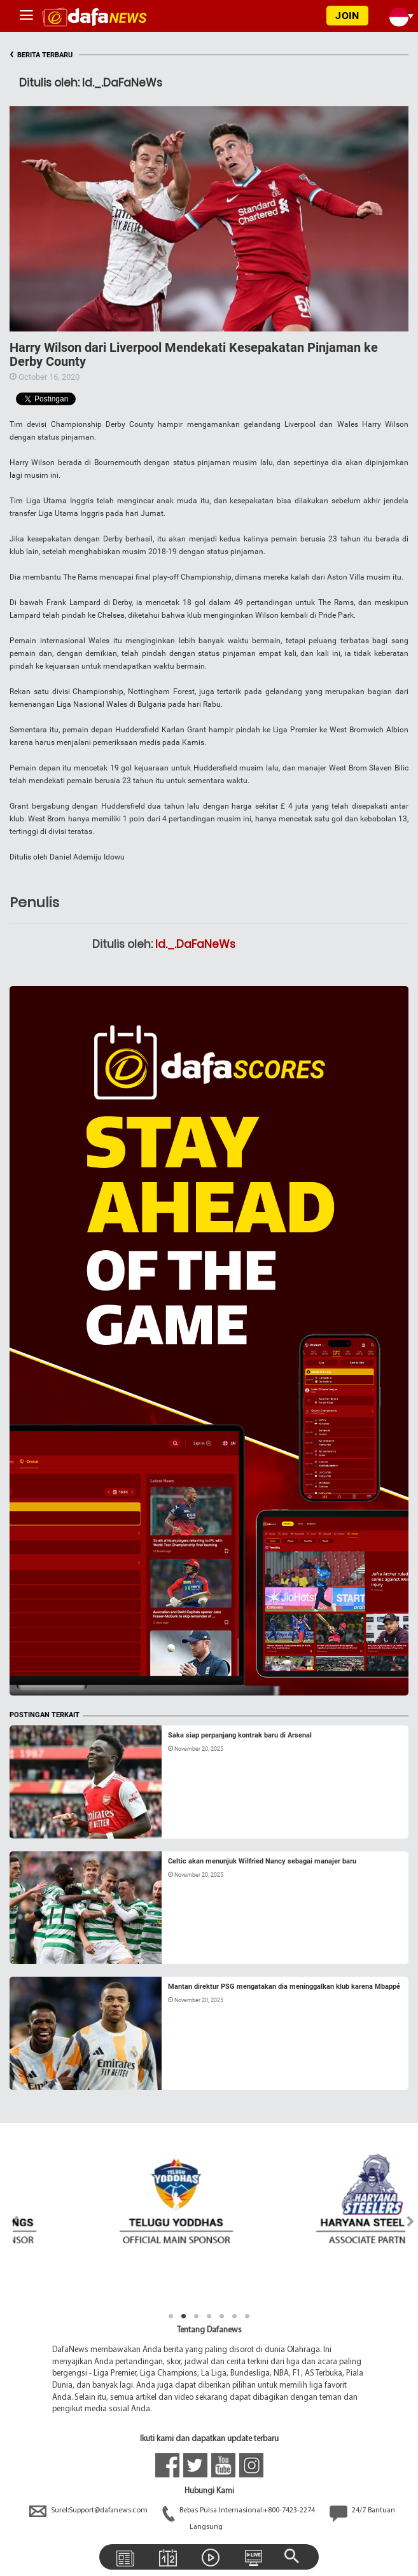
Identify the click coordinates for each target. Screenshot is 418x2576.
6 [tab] (234, 2316)
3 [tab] (196, 2316)
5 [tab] (222, 2316)
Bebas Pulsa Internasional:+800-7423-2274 (239, 2510)
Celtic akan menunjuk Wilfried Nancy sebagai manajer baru (262, 1861)
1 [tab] (171, 2316)
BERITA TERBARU (41, 55)
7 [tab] (247, 2316)
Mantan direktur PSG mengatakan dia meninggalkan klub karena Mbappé (284, 1986)
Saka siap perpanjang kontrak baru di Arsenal (240, 1735)
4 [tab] (209, 2316)
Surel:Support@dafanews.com (89, 2510)
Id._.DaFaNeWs (195, 944)
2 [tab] (184, 2316)
